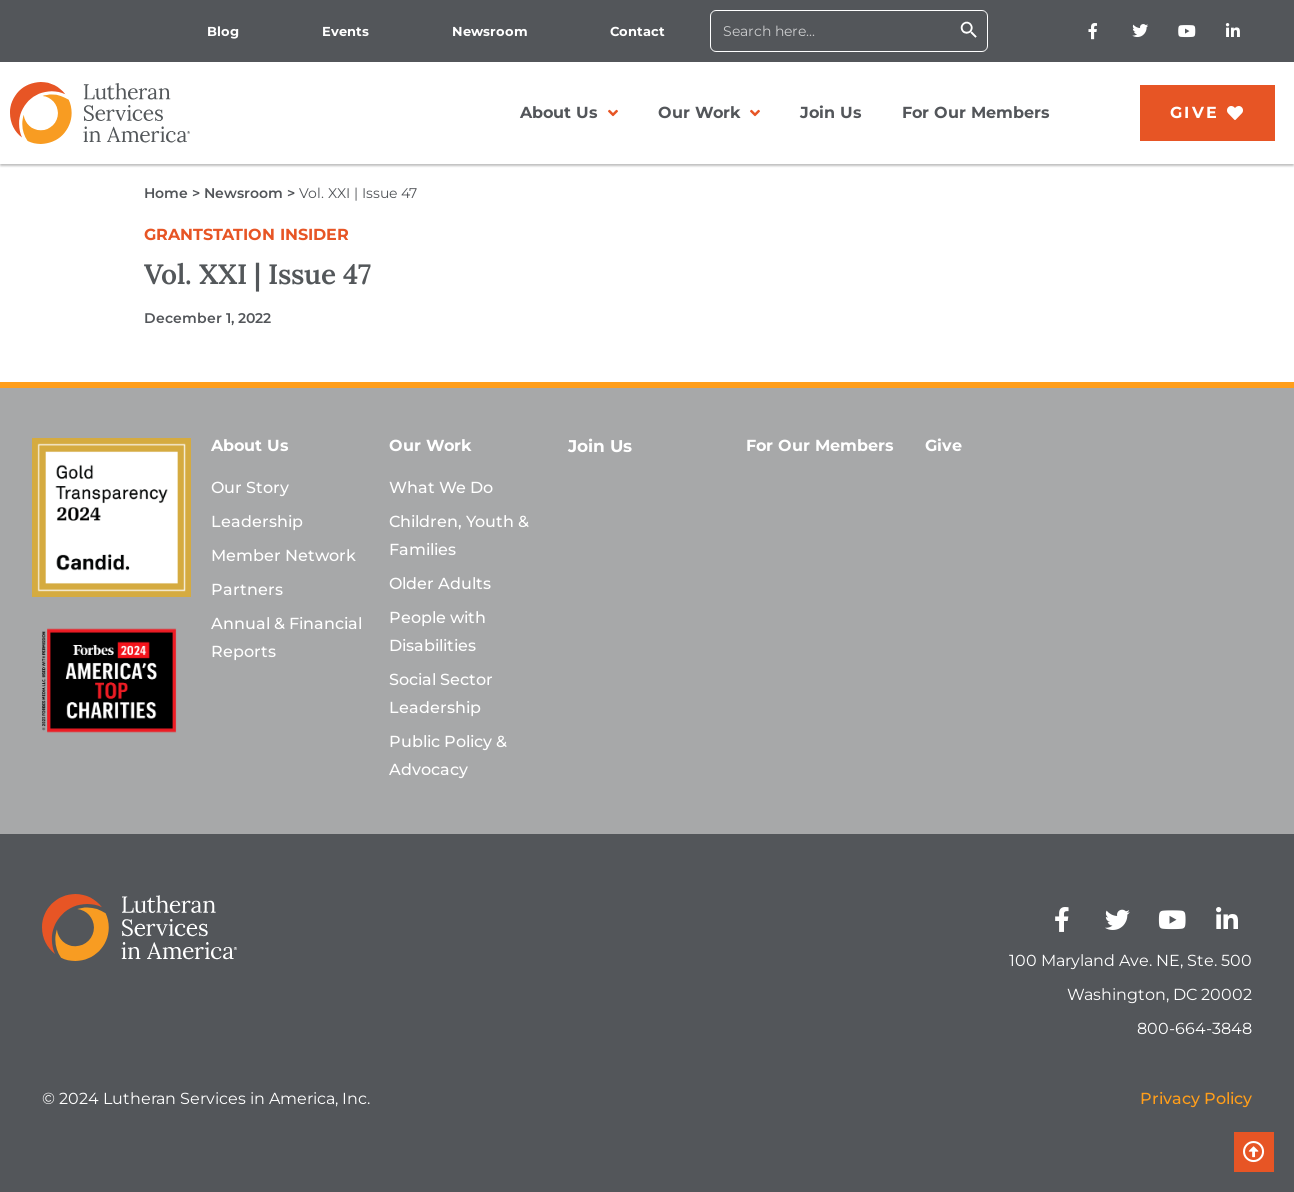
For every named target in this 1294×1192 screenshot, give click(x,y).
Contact (637, 31)
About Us (570, 113)
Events (345, 31)
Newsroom (490, 31)
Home (166, 193)
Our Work (709, 113)
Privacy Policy (1196, 1098)
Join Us (831, 112)
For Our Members (976, 112)
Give (943, 445)
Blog (223, 31)
